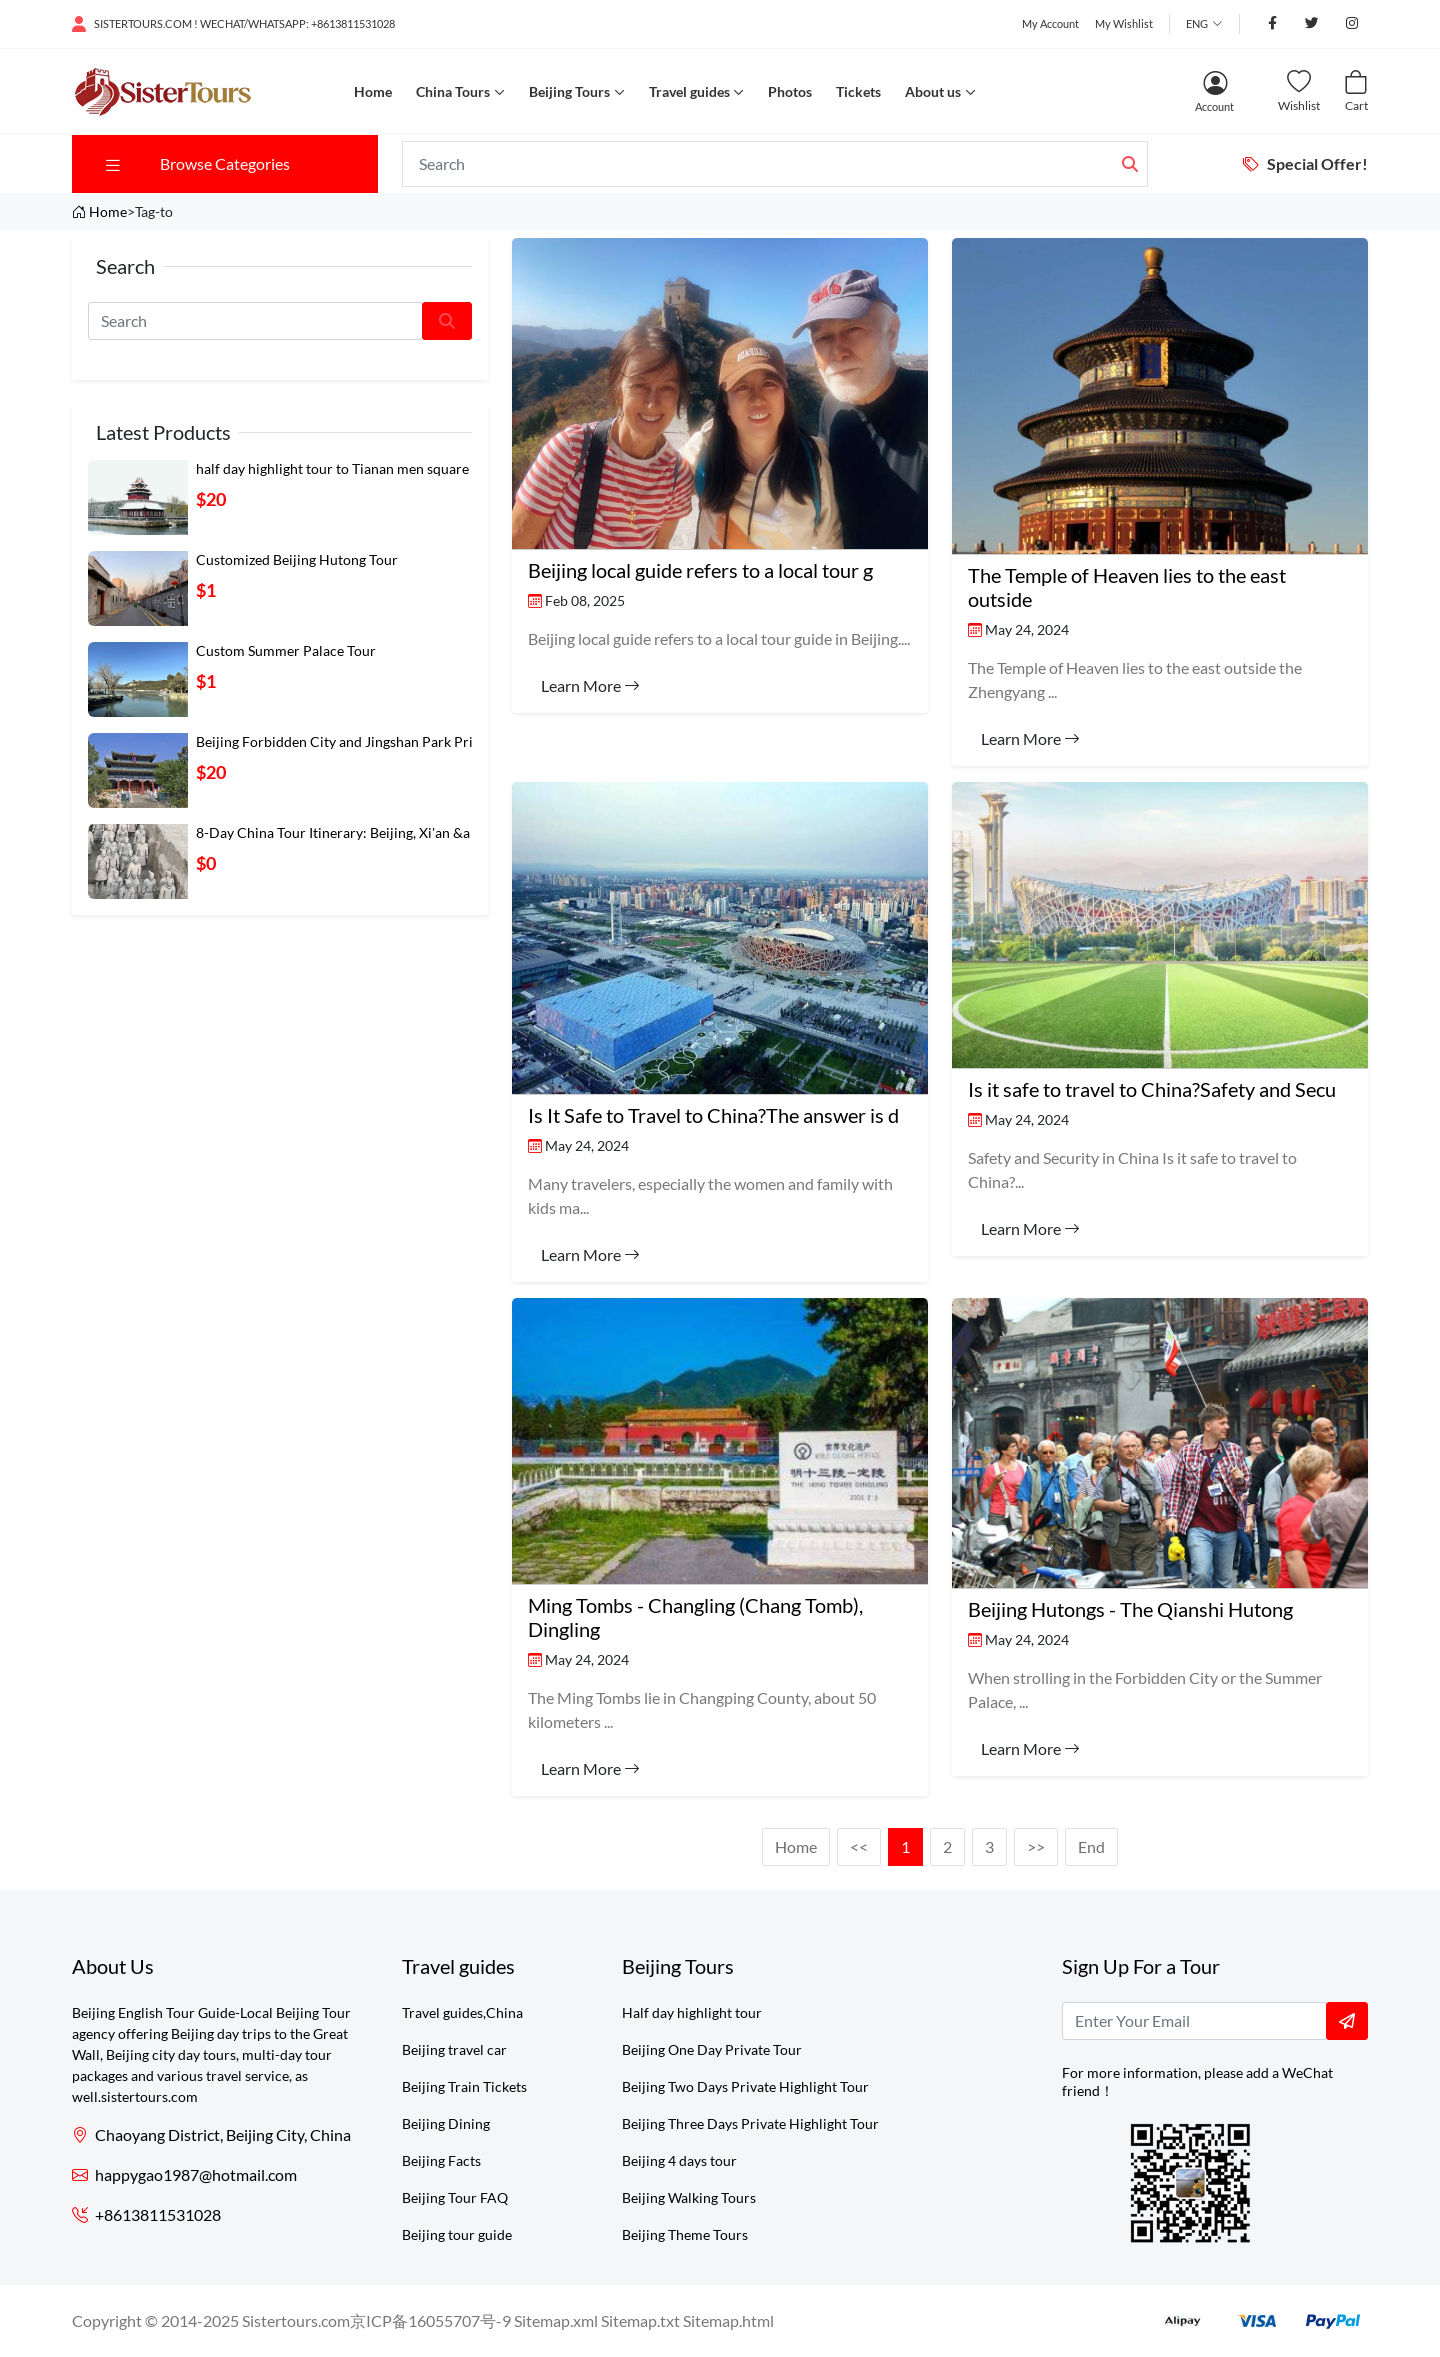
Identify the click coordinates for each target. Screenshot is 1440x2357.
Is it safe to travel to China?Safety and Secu (1152, 1089)
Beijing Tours (569, 91)
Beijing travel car (454, 2049)
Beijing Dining (446, 2123)
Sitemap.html (728, 2320)
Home (373, 91)
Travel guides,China (462, 2012)
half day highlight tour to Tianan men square (332, 468)
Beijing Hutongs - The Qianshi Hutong (1130, 1609)
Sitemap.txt (640, 2320)
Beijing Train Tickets (464, 2086)
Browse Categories (196, 164)
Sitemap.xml (556, 2320)
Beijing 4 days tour (679, 2160)
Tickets (858, 91)
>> (1036, 1846)
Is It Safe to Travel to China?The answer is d (713, 1115)
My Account (1050, 23)
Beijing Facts (441, 2160)
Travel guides (689, 91)
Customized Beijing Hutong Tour (297, 559)
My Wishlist (1124, 23)
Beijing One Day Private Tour (712, 2049)
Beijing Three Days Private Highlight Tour (750, 2123)
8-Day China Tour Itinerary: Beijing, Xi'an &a (333, 832)
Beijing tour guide (457, 2234)
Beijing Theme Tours (685, 2234)
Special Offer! (1305, 163)
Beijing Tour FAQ (455, 2197)
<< (859, 1846)
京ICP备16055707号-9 (430, 2320)
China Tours (453, 91)
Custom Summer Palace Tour (286, 650)
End (1091, 1846)
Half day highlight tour (692, 2012)
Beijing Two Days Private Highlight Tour (745, 2086)
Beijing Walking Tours (689, 2197)
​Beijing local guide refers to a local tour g (700, 570)
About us (933, 91)
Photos (790, 91)
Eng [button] (1197, 23)
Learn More (590, 685)
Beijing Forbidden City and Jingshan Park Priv (338, 741)
